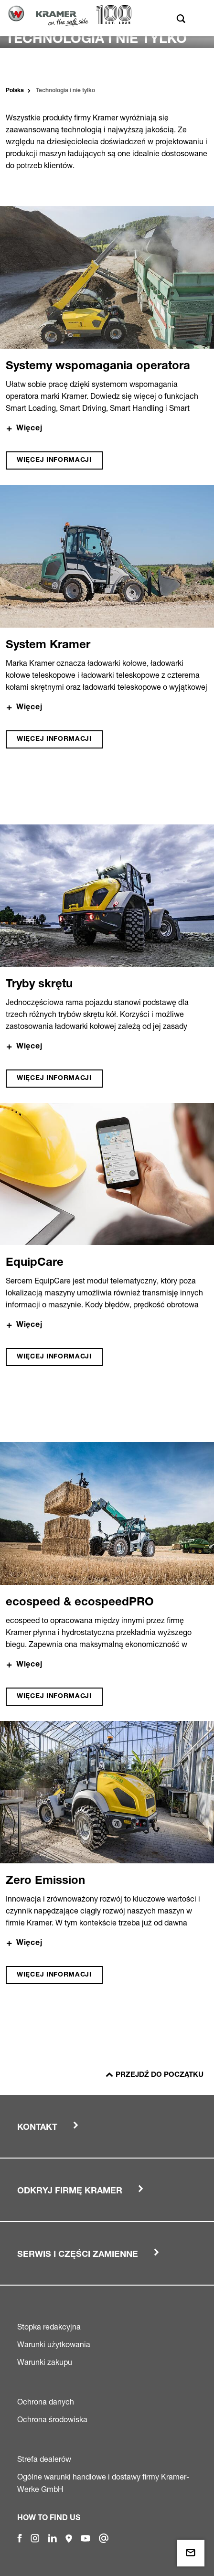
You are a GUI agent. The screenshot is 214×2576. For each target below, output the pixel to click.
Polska (15, 91)
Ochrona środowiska (52, 2419)
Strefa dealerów (44, 2459)
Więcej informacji (54, 460)
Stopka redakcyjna (49, 2326)
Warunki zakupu (44, 2362)
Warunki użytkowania (53, 2344)
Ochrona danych (45, 2401)
